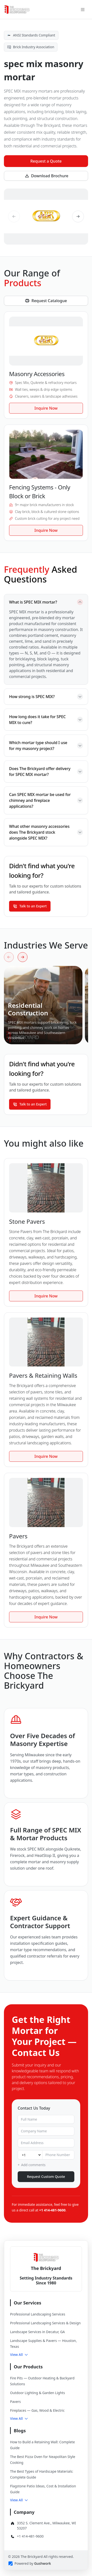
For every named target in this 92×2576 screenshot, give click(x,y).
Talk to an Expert (30, 906)
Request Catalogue (46, 300)
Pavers (15, 2401)
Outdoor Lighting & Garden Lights (37, 2392)
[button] (19, 2354)
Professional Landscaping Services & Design (45, 2323)
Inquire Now (46, 408)
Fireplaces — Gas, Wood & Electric (37, 2410)
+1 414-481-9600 (52, 2210)
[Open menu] (82, 9)
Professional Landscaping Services (37, 2314)
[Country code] (29, 2154)
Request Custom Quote (46, 2176)
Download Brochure (46, 175)
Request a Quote (46, 161)
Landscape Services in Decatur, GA (37, 2331)
